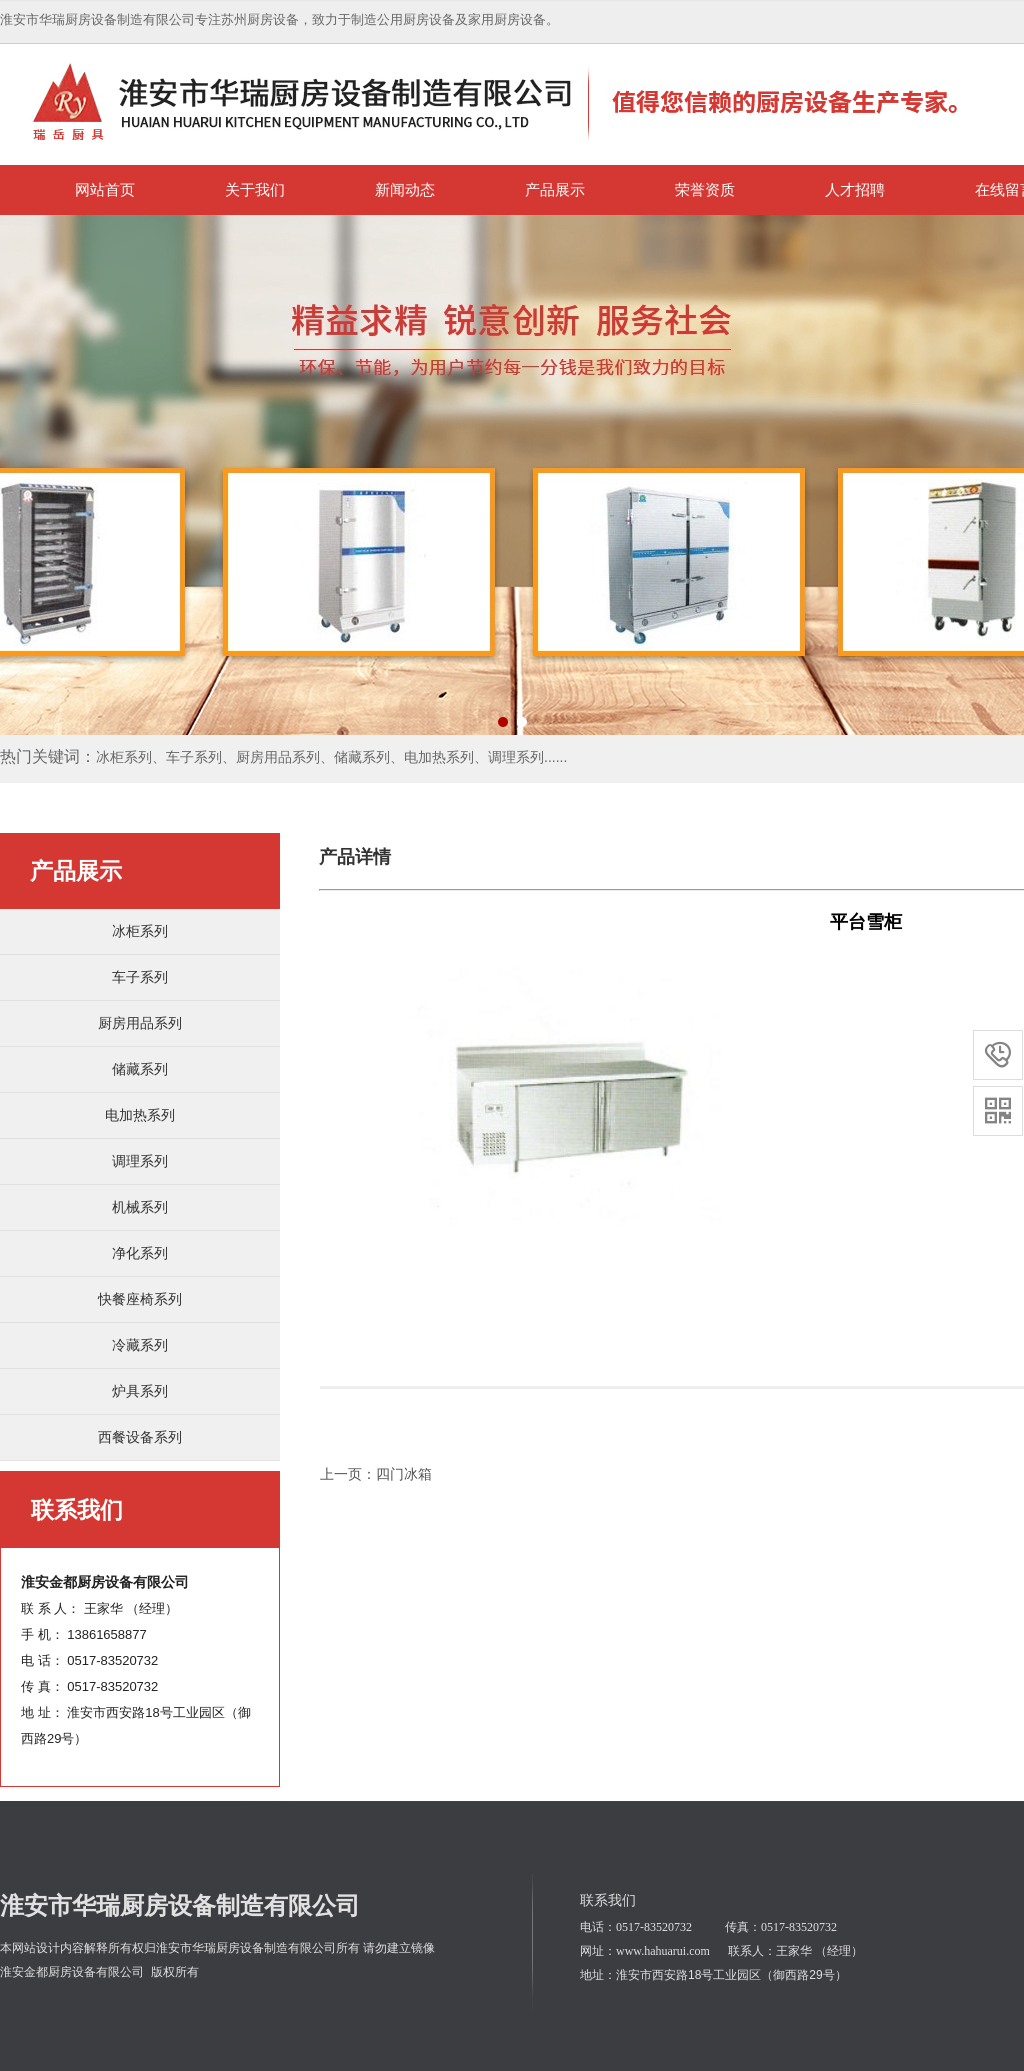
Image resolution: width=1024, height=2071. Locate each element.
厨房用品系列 (140, 1023)
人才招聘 (855, 189)
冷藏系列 (140, 1345)
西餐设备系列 (140, 1437)
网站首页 (105, 189)
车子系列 (140, 977)
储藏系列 (140, 1069)
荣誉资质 (705, 189)
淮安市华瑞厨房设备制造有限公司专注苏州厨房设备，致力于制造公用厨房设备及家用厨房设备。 (279, 19)
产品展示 (555, 189)
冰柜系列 (140, 931)
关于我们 (255, 189)
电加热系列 (140, 1115)
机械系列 (140, 1207)
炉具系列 (140, 1391)
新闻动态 (405, 189)
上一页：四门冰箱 (376, 1474)
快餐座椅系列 (140, 1299)
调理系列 (140, 1161)
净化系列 (140, 1253)
